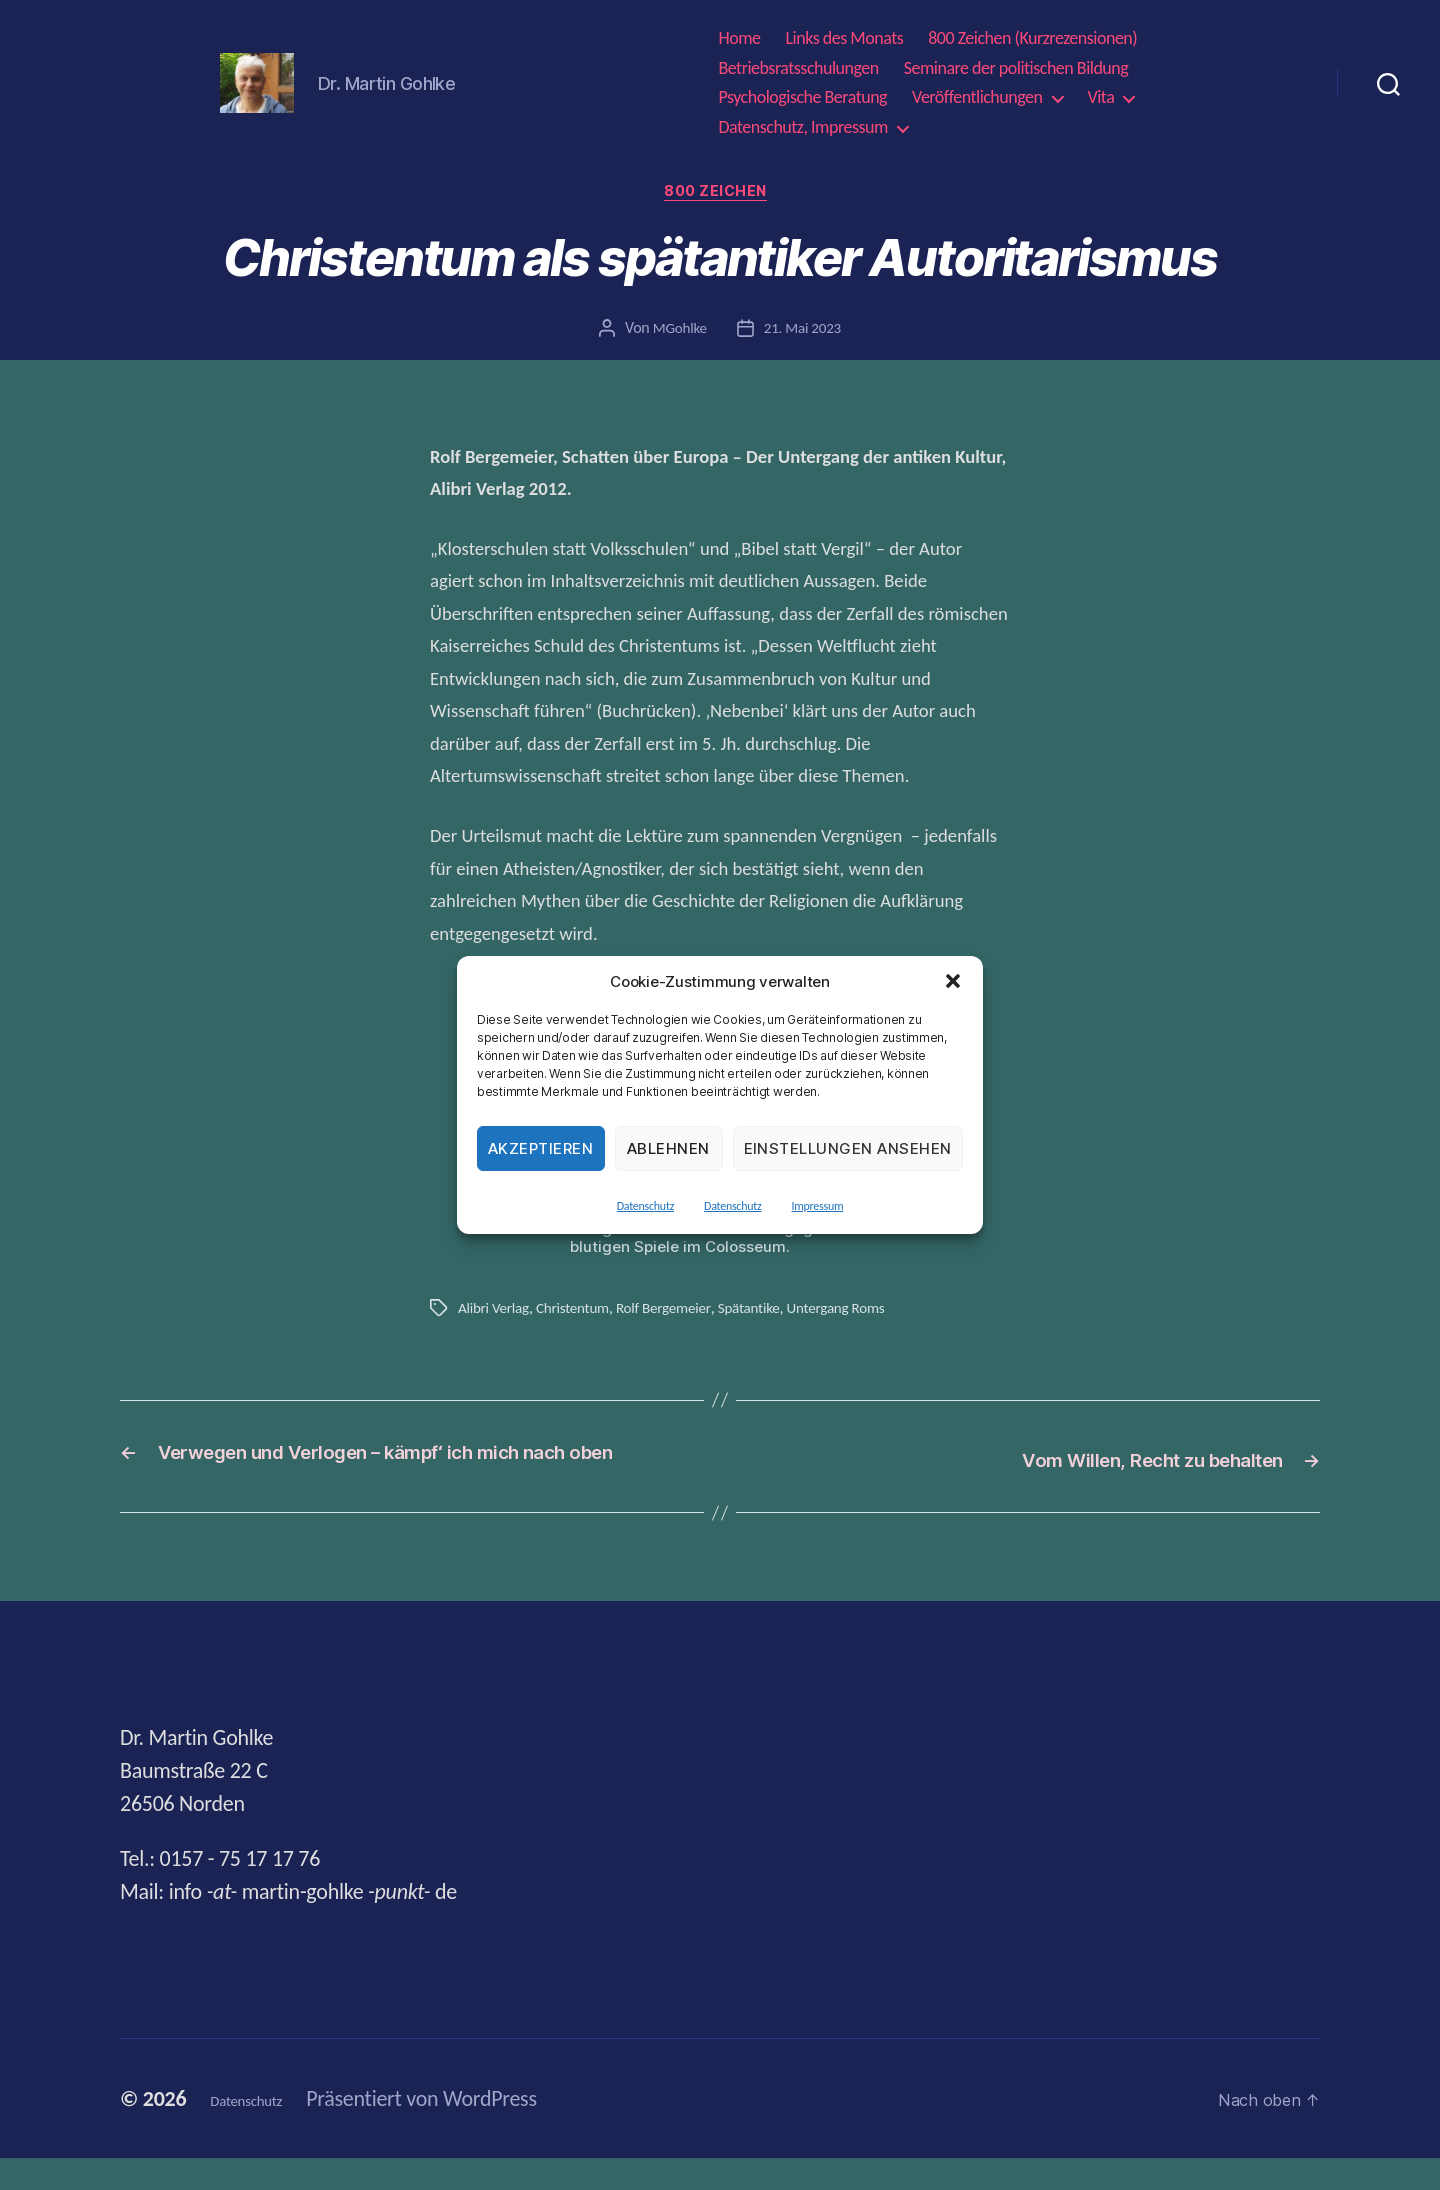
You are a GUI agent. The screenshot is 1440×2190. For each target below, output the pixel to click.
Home (739, 38)
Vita (1101, 97)
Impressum (817, 1206)
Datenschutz (645, 1206)
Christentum (578, 1312)
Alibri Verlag (495, 1312)
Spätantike (763, 1312)
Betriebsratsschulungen (798, 68)
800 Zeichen (719, 195)
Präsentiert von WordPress (457, 2130)
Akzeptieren (541, 1148)
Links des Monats (845, 38)
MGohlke (677, 332)
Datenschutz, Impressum (802, 127)
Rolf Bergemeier (674, 1312)
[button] (953, 981)
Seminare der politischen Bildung (1016, 68)
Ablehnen (668, 1148)
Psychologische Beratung (802, 97)
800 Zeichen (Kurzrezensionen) (1032, 38)
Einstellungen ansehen (848, 1148)
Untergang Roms (855, 1312)
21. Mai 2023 (804, 332)
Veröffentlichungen (977, 97)
